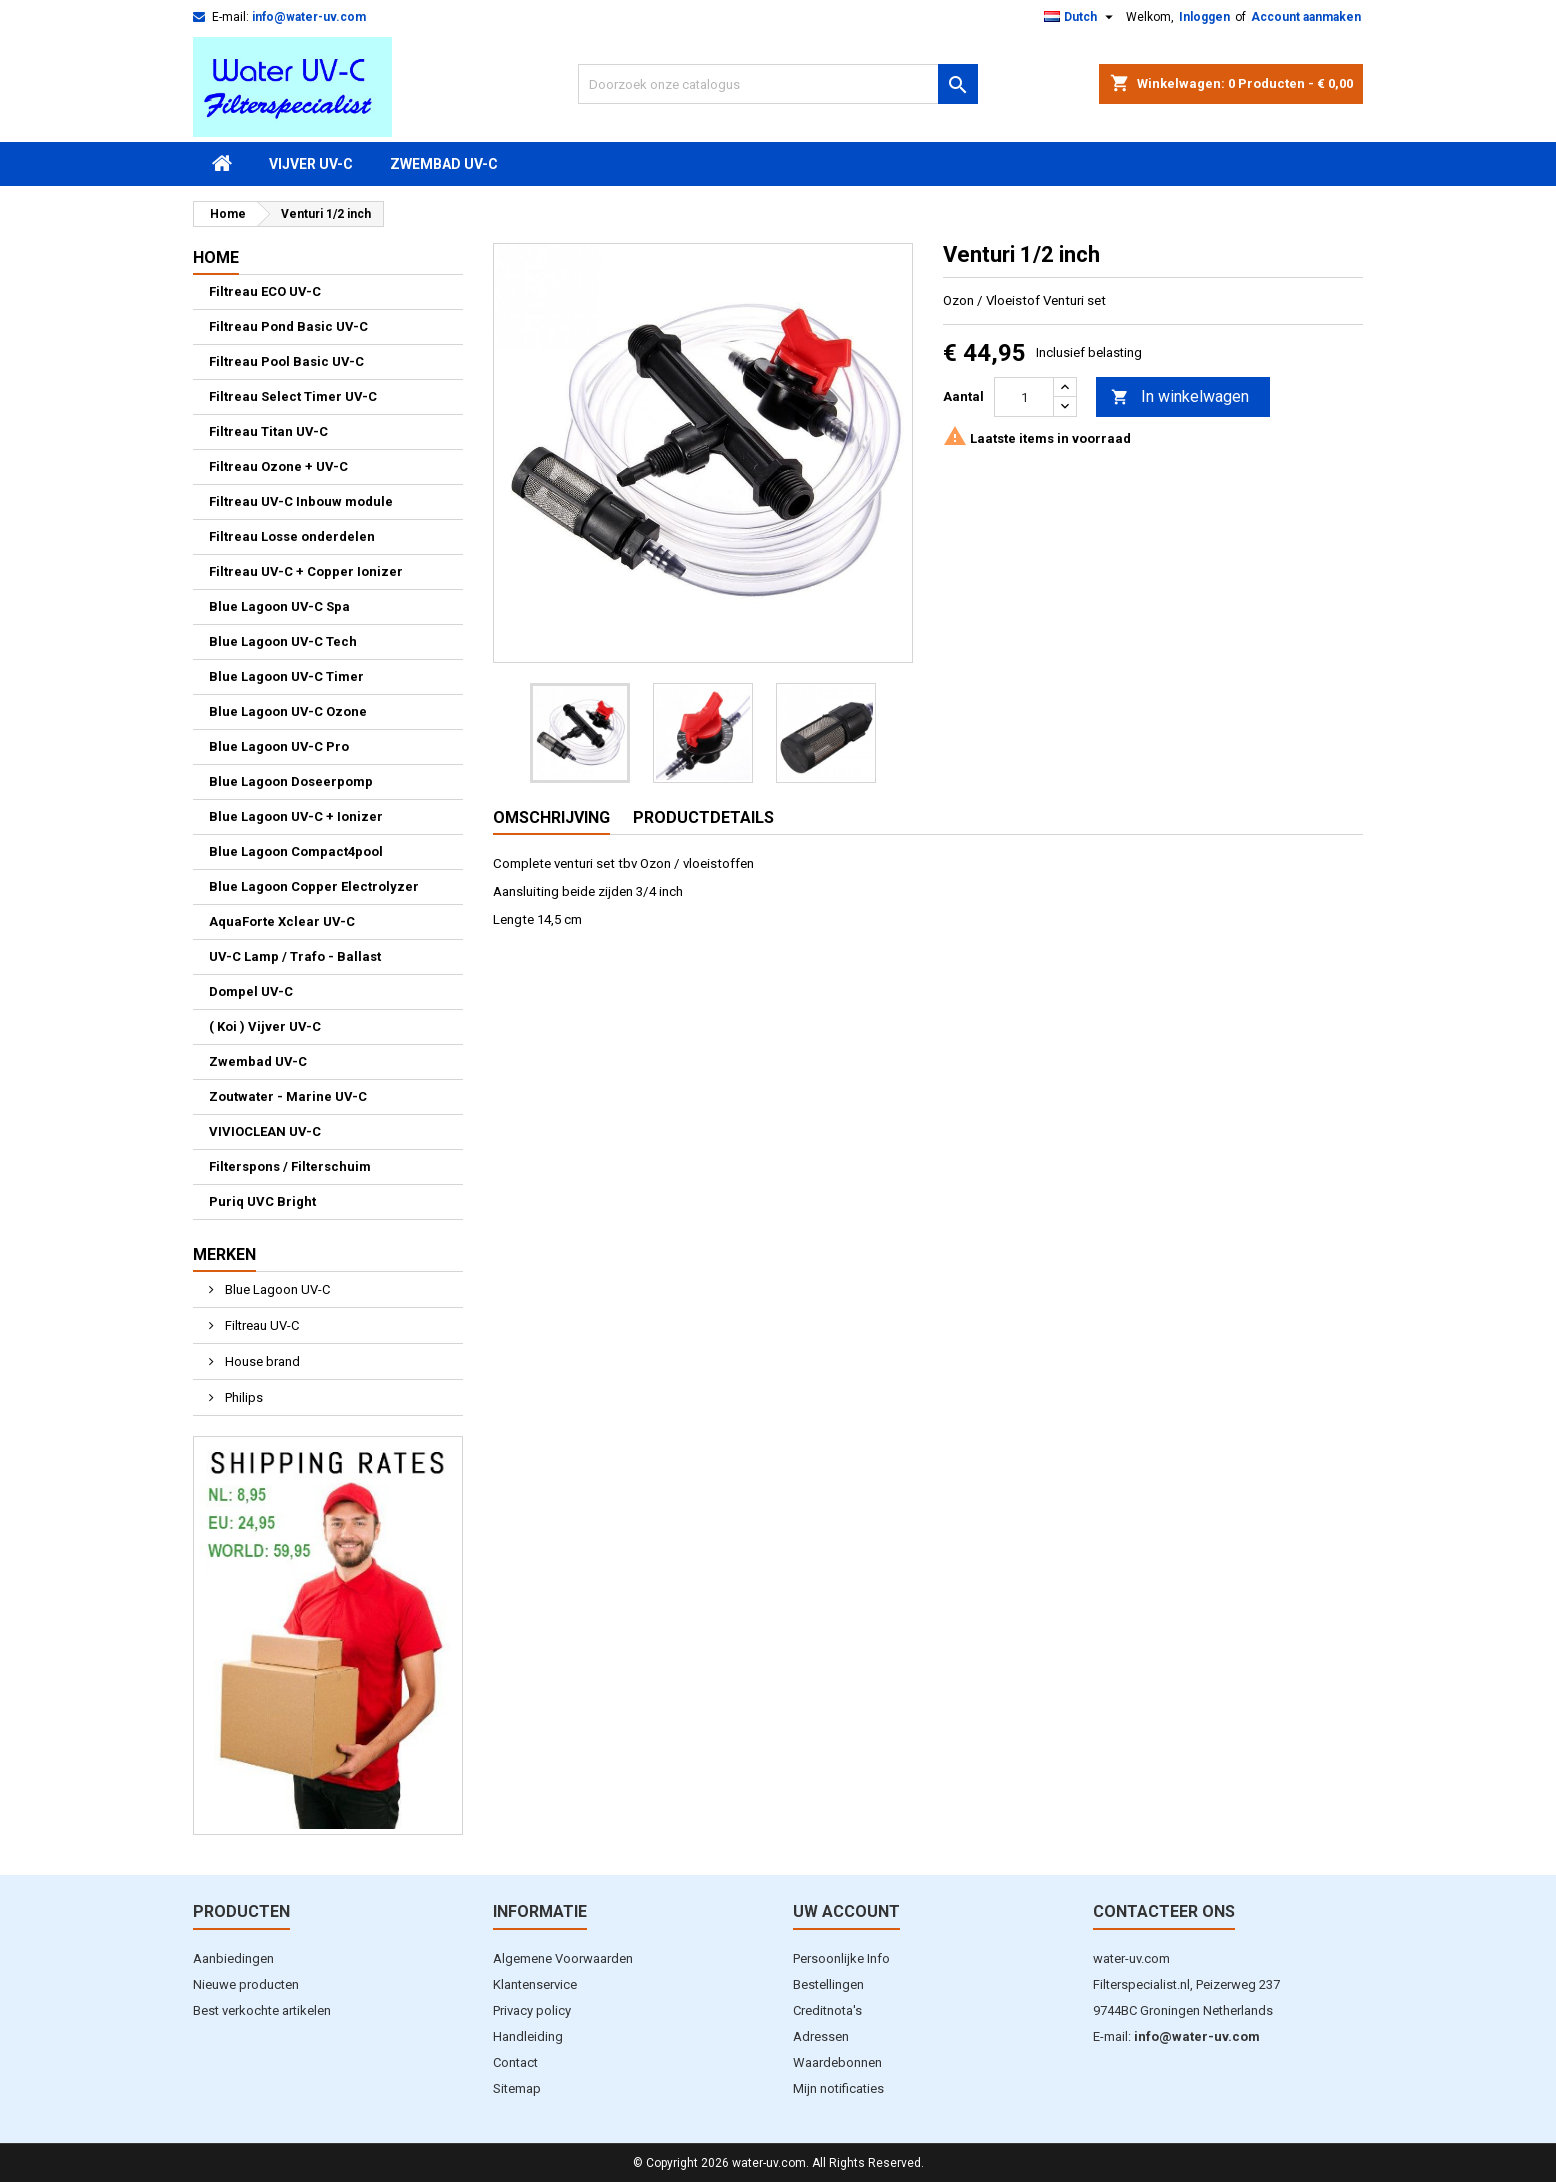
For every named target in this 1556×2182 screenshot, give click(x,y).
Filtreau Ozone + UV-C (278, 466)
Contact (515, 2062)
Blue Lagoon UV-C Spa (279, 606)
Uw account (846, 1911)
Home (216, 257)
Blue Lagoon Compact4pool (296, 851)
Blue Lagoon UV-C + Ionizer (296, 816)
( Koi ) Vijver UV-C (265, 1026)
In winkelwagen (1180, 397)
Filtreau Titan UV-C (268, 431)
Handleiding (528, 2036)
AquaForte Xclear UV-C (282, 921)
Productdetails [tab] (703, 817)
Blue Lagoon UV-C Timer (286, 676)
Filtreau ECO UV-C (265, 291)
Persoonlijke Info (841, 1958)
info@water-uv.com (309, 17)
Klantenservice (535, 1984)
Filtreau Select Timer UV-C (293, 396)
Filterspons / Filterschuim (290, 1166)
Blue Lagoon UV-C (276, 1289)
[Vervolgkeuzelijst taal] (1081, 17)
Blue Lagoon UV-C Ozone (288, 711)
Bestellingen (828, 1984)
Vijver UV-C (311, 164)
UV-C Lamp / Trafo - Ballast (295, 956)
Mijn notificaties (838, 2088)
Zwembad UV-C (444, 164)
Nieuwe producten (246, 1984)
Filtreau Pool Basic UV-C (286, 361)
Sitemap (517, 2088)
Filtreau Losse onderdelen (292, 536)
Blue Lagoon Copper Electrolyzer (314, 886)
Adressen (821, 2036)
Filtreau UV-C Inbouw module (301, 501)
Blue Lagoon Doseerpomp (291, 781)
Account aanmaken (1306, 17)
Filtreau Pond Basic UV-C (288, 326)
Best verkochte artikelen (262, 2010)
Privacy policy (532, 2010)
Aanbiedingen (233, 1958)
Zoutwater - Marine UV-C (288, 1096)
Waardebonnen (837, 2062)
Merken (224, 1254)
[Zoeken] (778, 84)
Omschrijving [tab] (551, 817)
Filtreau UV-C (260, 1325)
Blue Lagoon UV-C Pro (279, 746)
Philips (242, 1397)
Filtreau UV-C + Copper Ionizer (306, 571)
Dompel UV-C (251, 991)
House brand (261, 1361)
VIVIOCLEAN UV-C (265, 1131)
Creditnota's (827, 2010)
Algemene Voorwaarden (563, 1958)
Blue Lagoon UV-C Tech (283, 641)
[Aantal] (1024, 397)
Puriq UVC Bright (262, 1201)
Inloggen (1204, 17)
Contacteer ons (1164, 1911)
